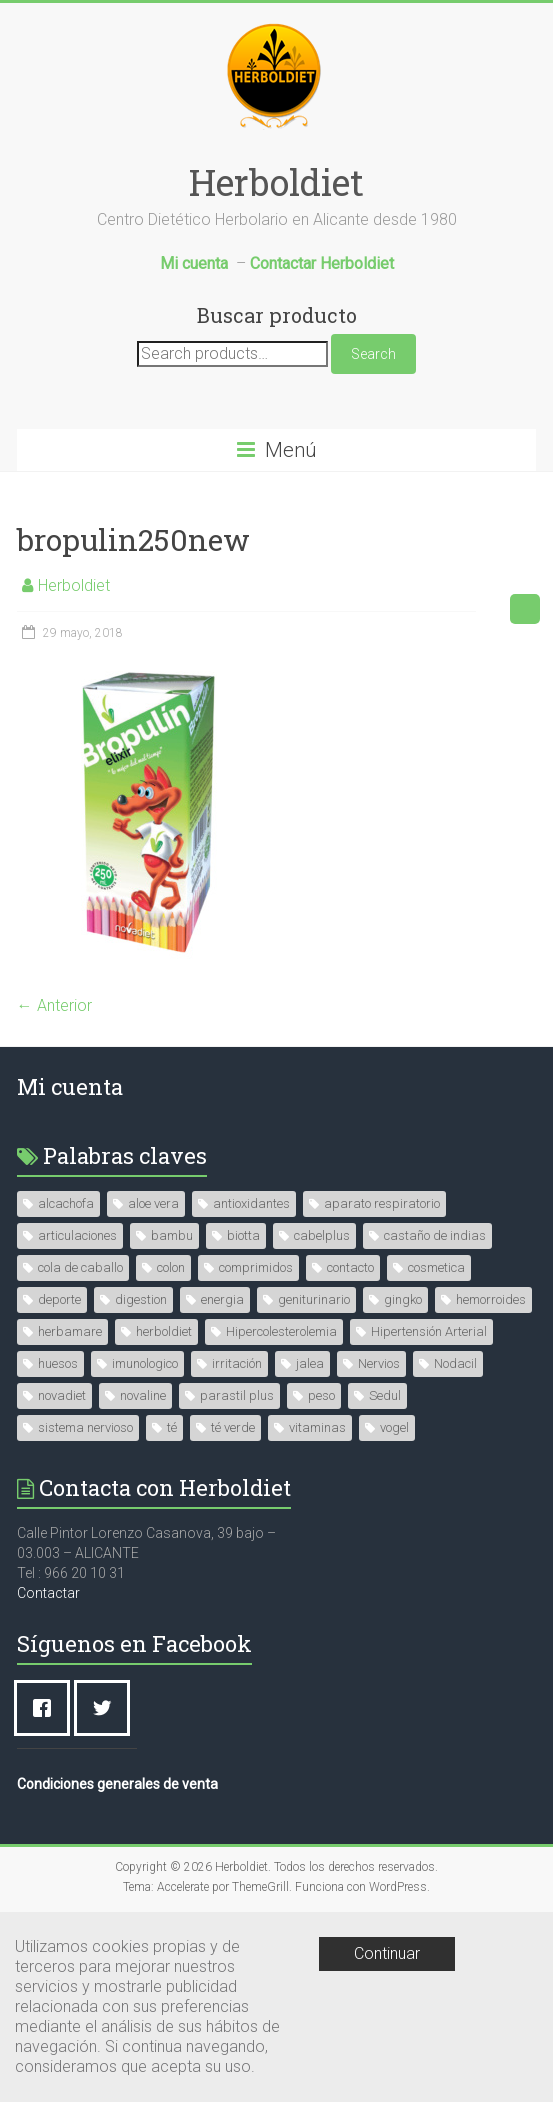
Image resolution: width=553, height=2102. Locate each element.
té (172, 1427)
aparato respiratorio (382, 1203)
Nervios (379, 1363)
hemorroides (491, 1299)
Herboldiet (276, 182)
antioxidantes (251, 1203)
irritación (237, 1363)
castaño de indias (435, 1235)
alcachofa (66, 1203)
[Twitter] (107, 1708)
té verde (233, 1427)
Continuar (387, 1953)
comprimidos (256, 1267)
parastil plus (237, 1395)
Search (373, 354)
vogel (394, 1427)
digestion (141, 1299)
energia (222, 1299)
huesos (58, 1363)
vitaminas (317, 1427)
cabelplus (322, 1235)
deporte (59, 1299)
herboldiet (164, 1331)
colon (171, 1267)
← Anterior (54, 1005)
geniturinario (314, 1299)
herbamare (70, 1331)
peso (321, 1395)
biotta (243, 1235)
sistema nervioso (85, 1427)
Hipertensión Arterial (429, 1331)
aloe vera (153, 1203)
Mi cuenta (70, 1086)
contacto (350, 1267)
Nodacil (455, 1363)
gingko (403, 1299)
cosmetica (436, 1267)
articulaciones (77, 1235)
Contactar (48, 1593)
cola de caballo (80, 1267)
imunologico (145, 1363)
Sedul (385, 1395)
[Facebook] (47, 1708)
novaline (143, 1395)
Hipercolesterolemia (281, 1331)
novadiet (62, 1395)
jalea (310, 1363)
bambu (172, 1235)
